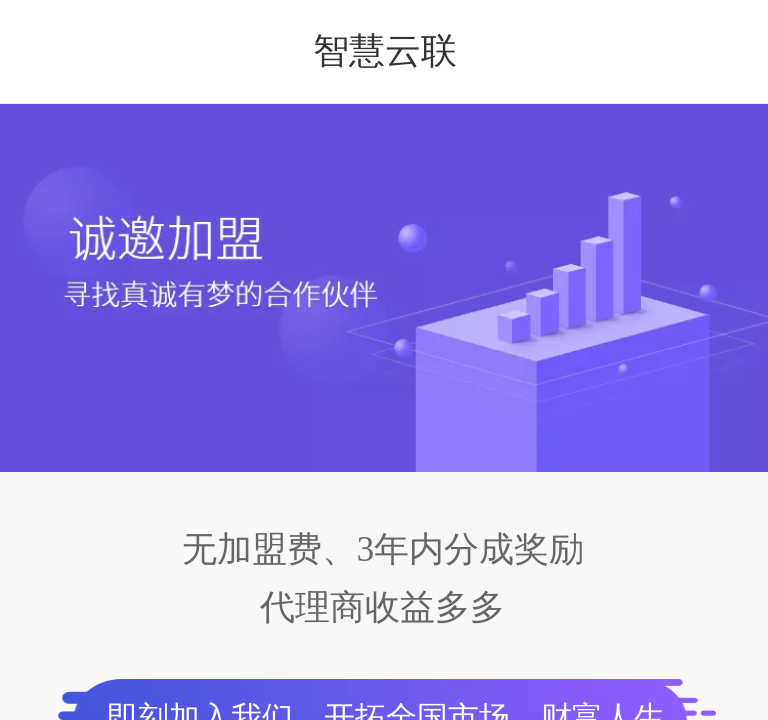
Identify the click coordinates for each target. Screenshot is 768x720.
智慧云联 (385, 50)
